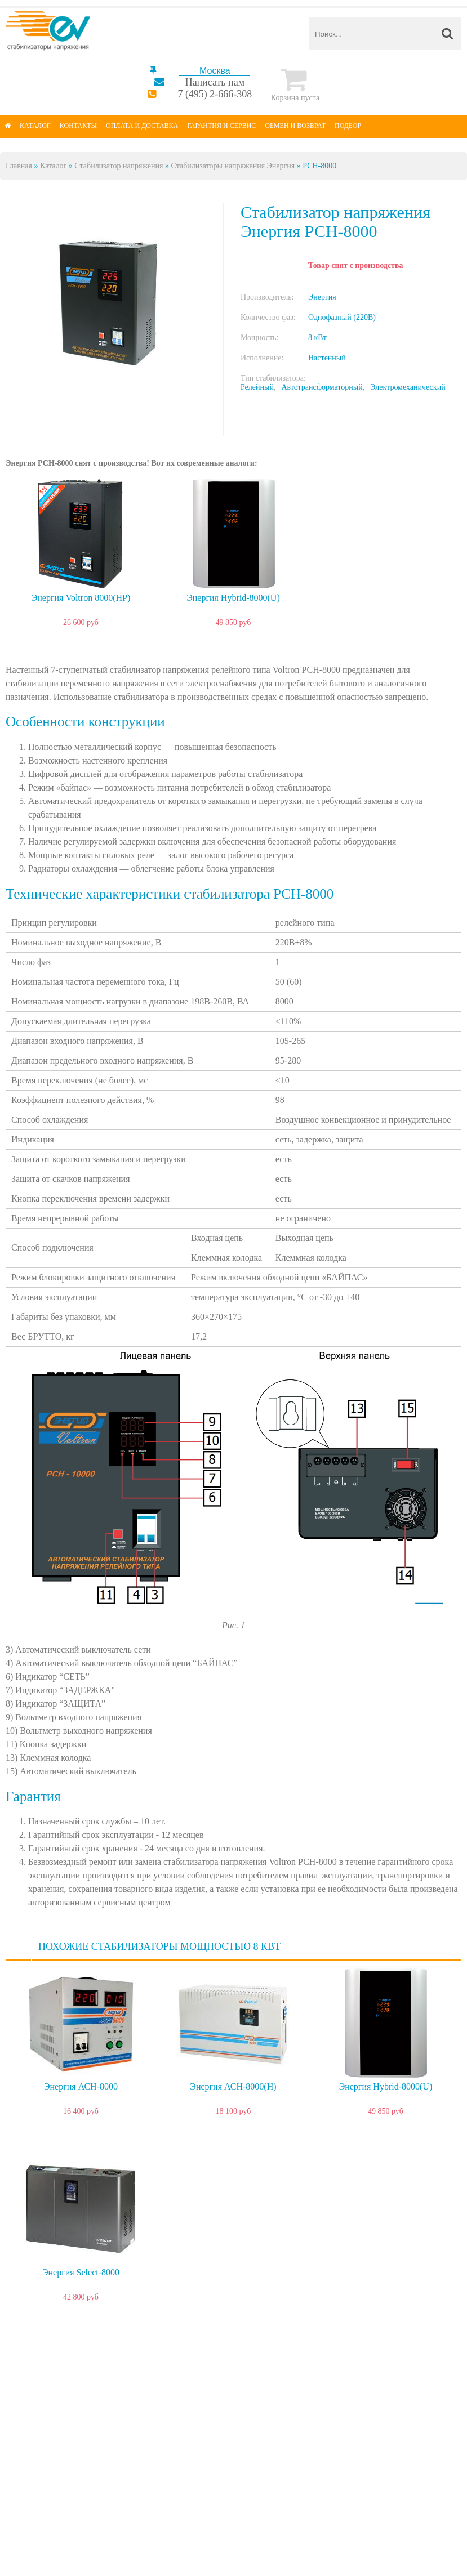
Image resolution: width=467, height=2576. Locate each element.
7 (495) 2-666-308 (214, 94)
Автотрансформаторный (321, 387)
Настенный (327, 358)
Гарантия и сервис (221, 126)
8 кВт (317, 337)
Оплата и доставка (142, 126)
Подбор (348, 126)
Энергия (322, 297)
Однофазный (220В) (342, 317)
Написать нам (214, 82)
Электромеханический (407, 387)
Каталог (35, 126)
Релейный (257, 387)
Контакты (78, 126)
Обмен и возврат (295, 126)
